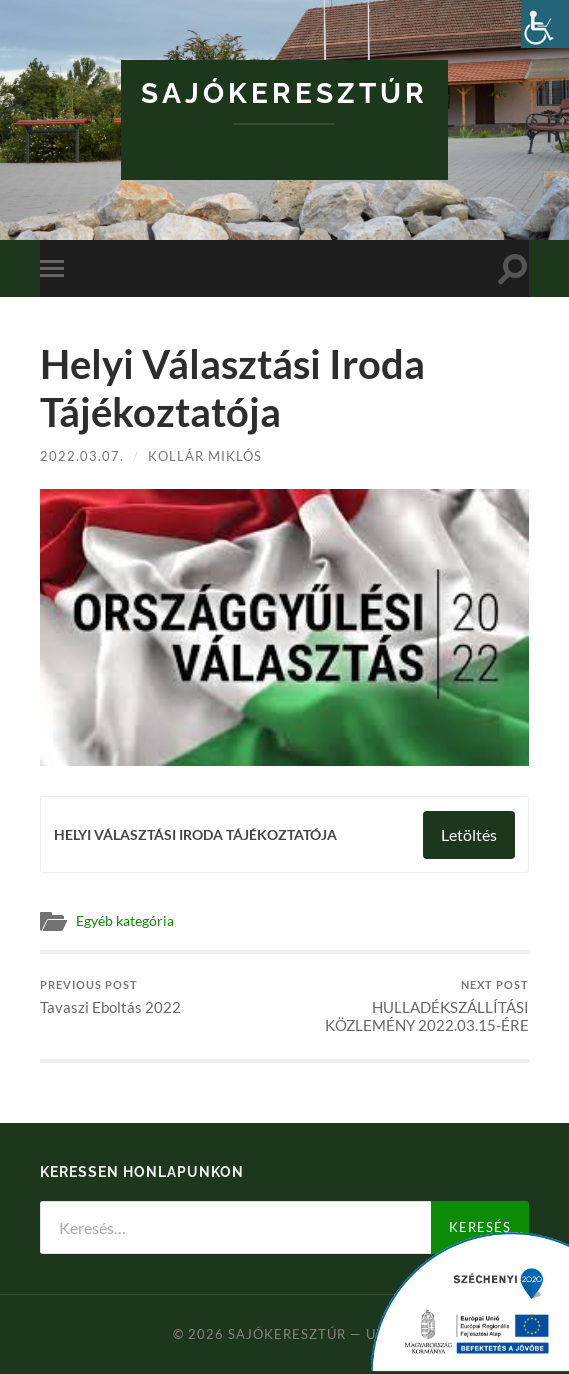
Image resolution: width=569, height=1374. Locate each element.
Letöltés (469, 834)
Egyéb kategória (125, 921)
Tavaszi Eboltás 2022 (110, 997)
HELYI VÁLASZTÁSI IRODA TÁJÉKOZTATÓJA (195, 835)
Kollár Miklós (205, 456)
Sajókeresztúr (284, 93)
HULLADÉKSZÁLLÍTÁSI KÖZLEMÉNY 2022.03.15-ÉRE (409, 1006)
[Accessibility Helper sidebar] (545, 24)
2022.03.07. (82, 456)
